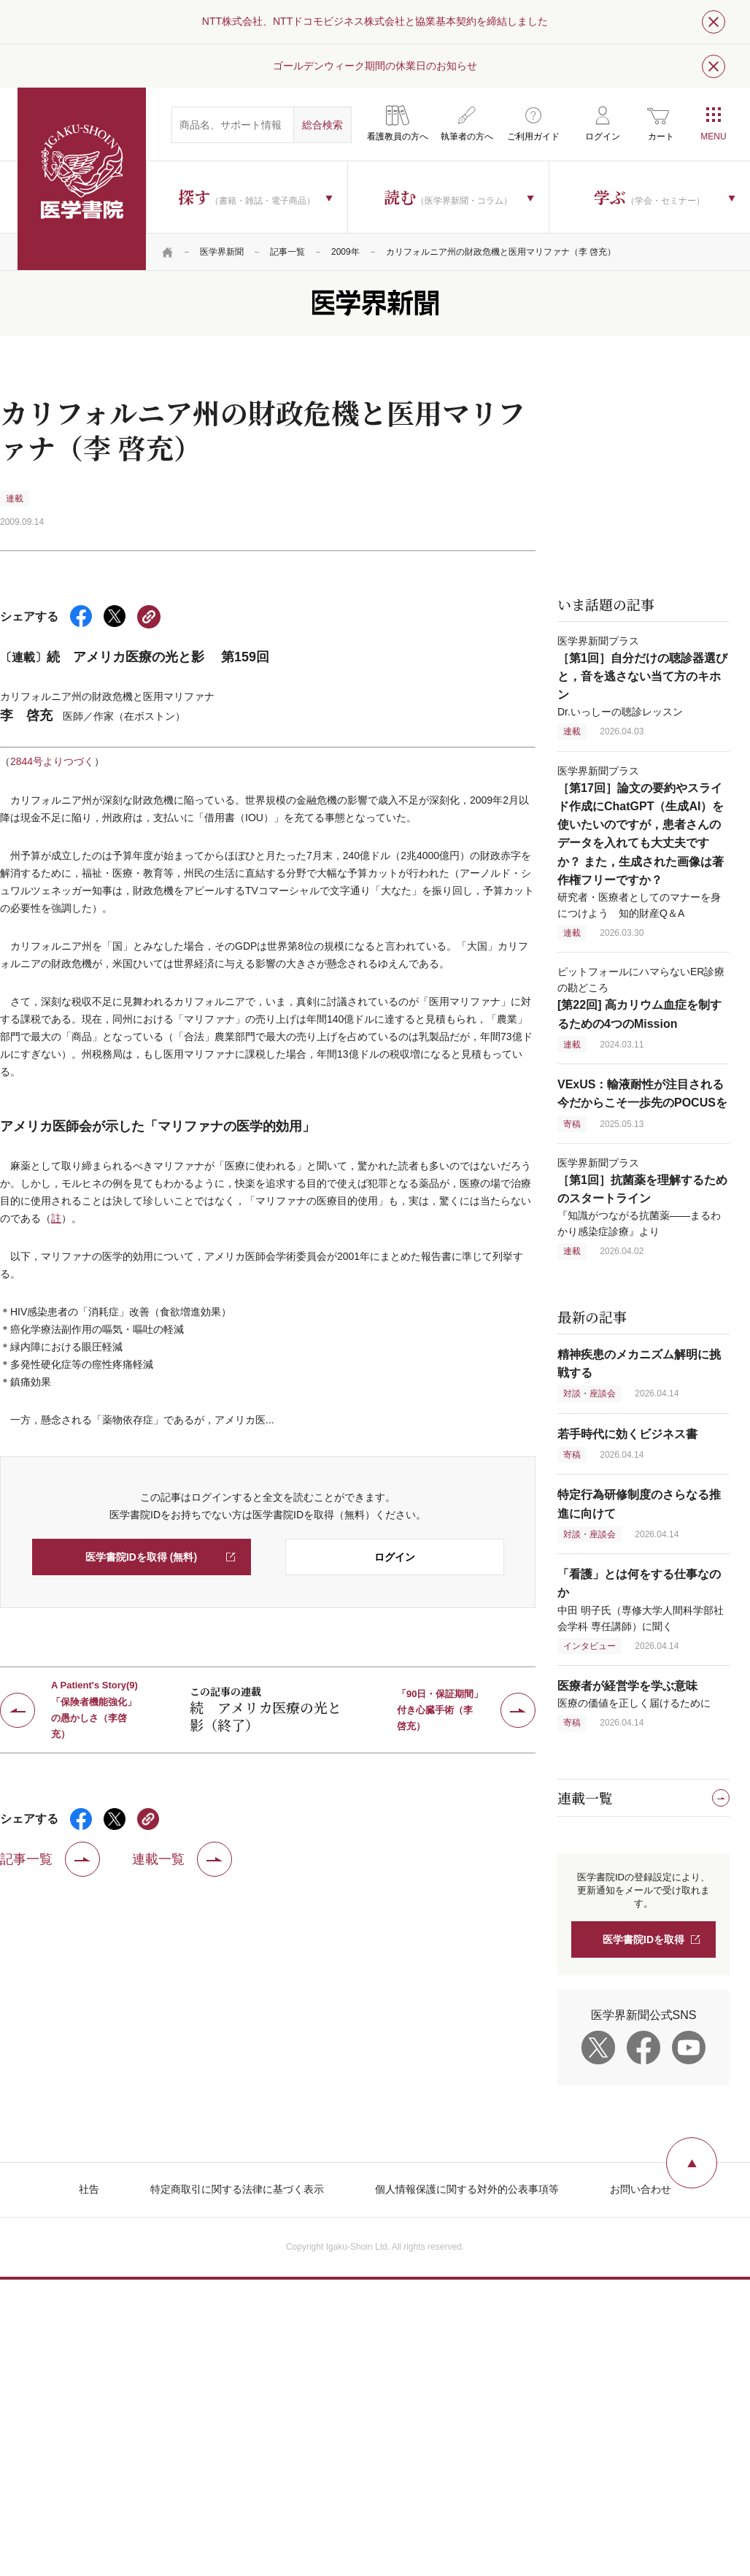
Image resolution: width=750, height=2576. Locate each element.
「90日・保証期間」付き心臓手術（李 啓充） (440, 1710)
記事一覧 (287, 252)
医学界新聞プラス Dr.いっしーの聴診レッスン (642, 676)
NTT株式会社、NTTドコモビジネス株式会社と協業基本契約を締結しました (375, 21)
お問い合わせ (640, 2189)
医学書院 (82, 179)
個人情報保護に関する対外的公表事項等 (467, 2189)
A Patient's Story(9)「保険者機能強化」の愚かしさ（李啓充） (94, 1710)
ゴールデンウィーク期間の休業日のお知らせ (375, 66)
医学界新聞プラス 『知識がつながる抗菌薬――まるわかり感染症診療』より (642, 1197)
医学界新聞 (222, 252)
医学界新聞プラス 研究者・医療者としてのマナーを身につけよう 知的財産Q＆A (640, 842)
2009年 (345, 252)
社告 (89, 2189)
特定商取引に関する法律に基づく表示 (237, 2189)
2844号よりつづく (52, 761)
